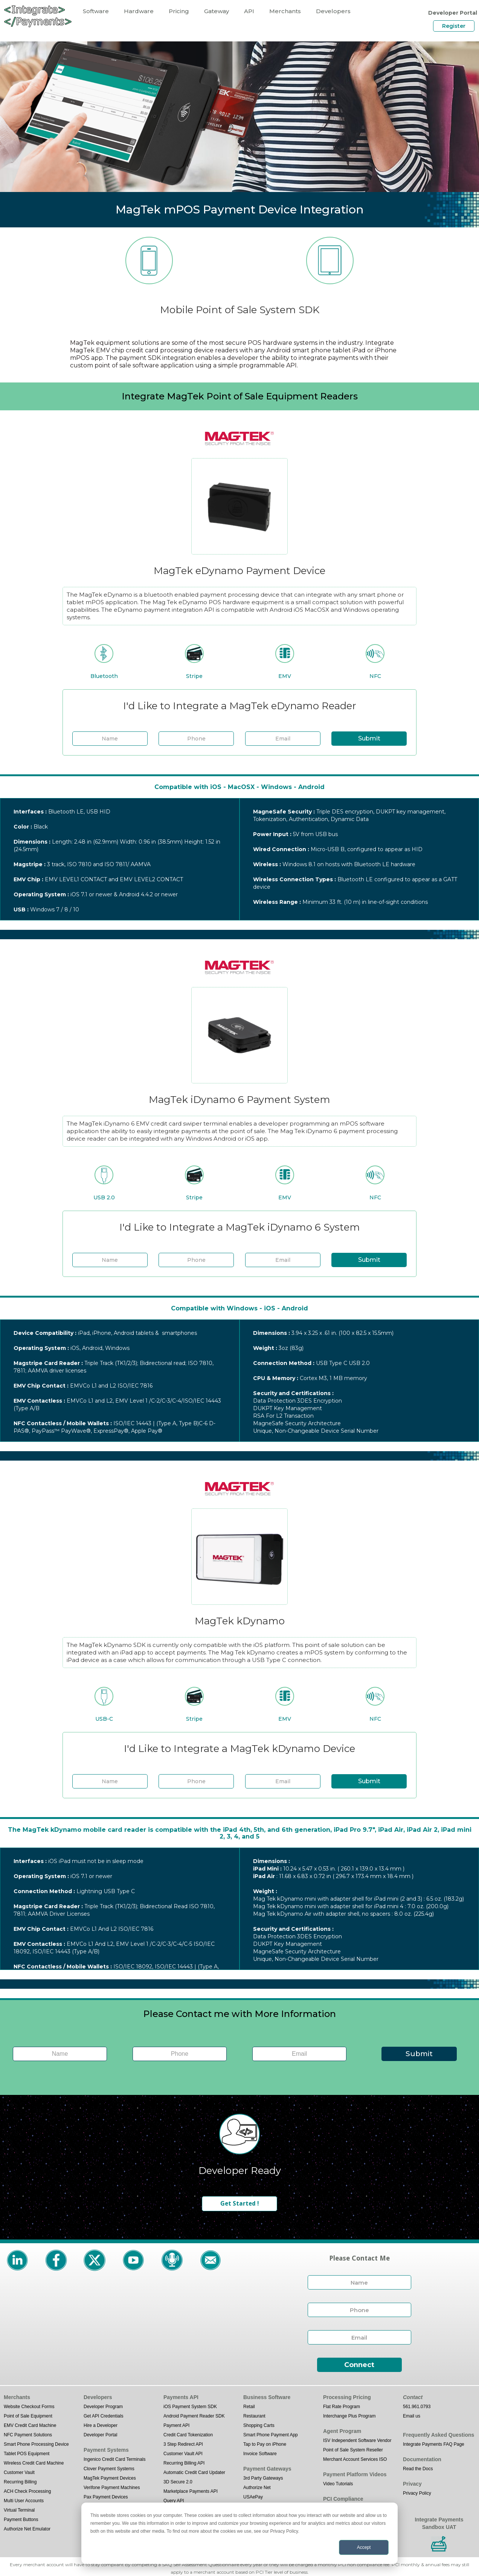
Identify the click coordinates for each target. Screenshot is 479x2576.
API (249, 11)
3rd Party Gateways (263, 2478)
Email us (411, 2416)
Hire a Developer (100, 2425)
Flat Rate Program (341, 2406)
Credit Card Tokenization (188, 2434)
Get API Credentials (103, 2416)
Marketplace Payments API (190, 2491)
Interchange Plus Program (349, 2416)
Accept (364, 2547)
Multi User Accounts (24, 2500)
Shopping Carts (259, 2425)
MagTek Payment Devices (110, 2478)
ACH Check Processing (27, 2491)
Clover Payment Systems (109, 2468)
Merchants (285, 11)
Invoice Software (260, 2453)
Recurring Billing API (183, 2463)
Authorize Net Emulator (27, 2529)
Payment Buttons (21, 2519)
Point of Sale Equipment (28, 2416)
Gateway (216, 11)
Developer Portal (100, 2434)
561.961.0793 (416, 2406)
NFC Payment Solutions (28, 2434)
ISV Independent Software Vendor (357, 2440)
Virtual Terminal (19, 2510)
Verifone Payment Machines (112, 2487)
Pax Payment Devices (106, 2497)
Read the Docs (418, 2468)
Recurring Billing (20, 2482)
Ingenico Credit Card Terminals (115, 2459)
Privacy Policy (417, 2493)
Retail (249, 2406)
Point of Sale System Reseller (353, 2450)
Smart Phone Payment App (270, 2434)
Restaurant (254, 2416)
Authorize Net (257, 2487)
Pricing (179, 11)
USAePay (253, 2497)
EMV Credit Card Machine (30, 2425)
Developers (333, 11)
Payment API (176, 2425)
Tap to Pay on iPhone (264, 2444)
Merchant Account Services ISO (355, 2459)
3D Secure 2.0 (177, 2482)
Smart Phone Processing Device (36, 2444)
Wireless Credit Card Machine (34, 2463)
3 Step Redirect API (183, 2444)
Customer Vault (19, 2472)
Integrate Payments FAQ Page (433, 2444)
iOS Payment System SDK (190, 2406)
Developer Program (103, 2406)
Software (96, 11)
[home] (37, 16)
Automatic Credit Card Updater (194, 2472)
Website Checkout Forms (29, 2406)
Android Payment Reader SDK (194, 2416)
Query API (173, 2500)
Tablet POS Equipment (26, 2453)
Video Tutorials (338, 2483)
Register (453, 26)
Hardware (139, 11)
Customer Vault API (183, 2453)
